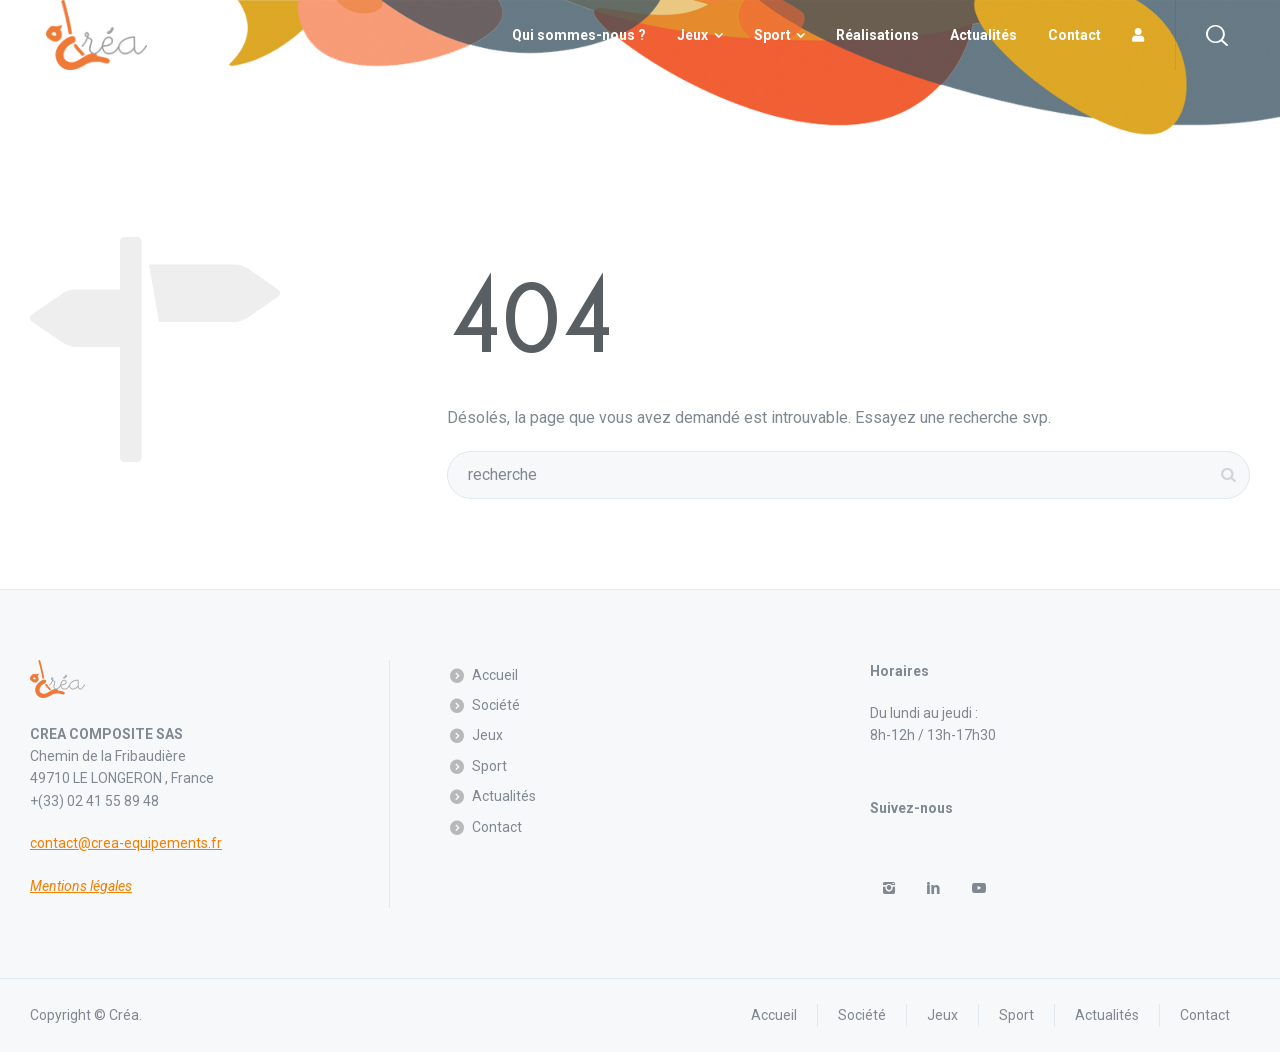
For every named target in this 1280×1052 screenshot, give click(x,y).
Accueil (495, 675)
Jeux (487, 735)
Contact (497, 827)
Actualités (504, 796)
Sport (489, 766)
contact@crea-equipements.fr (126, 843)
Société (496, 705)
